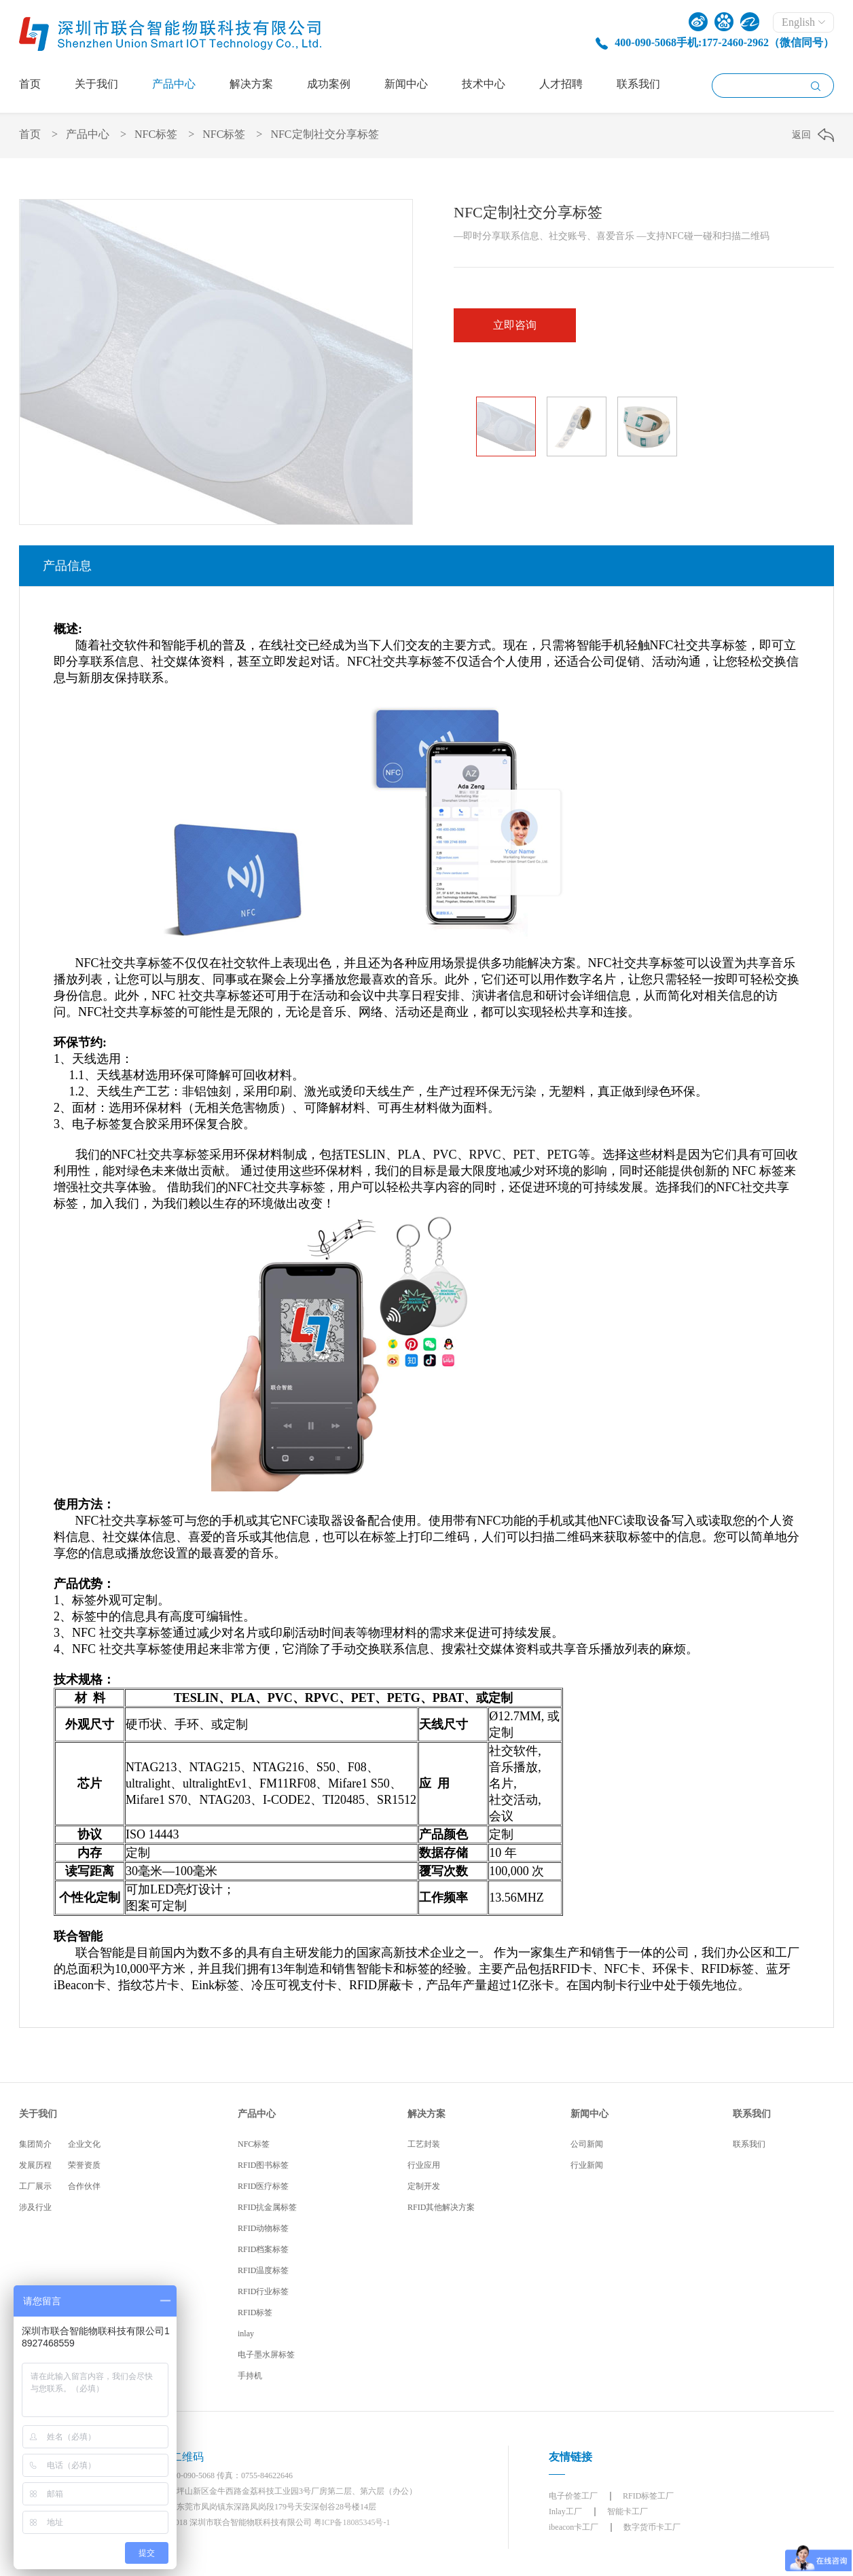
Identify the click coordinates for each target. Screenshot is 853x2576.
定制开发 (423, 2186)
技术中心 (483, 84)
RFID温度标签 (263, 2270)
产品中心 (174, 84)
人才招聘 (561, 84)
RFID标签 (255, 2312)
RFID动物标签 (263, 2228)
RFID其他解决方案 (441, 2207)
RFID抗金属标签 (267, 2207)
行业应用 (423, 2165)
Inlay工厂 (565, 2511)
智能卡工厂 (627, 2511)
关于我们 (96, 84)
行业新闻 (586, 2165)
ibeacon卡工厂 (573, 2527)
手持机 (250, 2375)
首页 (30, 84)
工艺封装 (423, 2144)
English (803, 22)
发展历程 (35, 2165)
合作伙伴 (84, 2186)
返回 (801, 135)
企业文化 (84, 2144)
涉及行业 (35, 2207)
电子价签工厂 (573, 2496)
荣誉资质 (84, 2165)
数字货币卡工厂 (651, 2527)
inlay (246, 2333)
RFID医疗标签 (263, 2186)
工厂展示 (35, 2186)
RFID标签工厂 (648, 2496)
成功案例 (328, 84)
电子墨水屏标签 (266, 2354)
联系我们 (638, 84)
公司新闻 (586, 2144)
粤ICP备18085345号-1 (352, 2522)
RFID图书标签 (263, 2165)
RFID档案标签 (263, 2249)
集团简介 (35, 2144)
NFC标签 (155, 134)
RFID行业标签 (263, 2291)
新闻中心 (406, 84)
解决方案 (251, 84)
